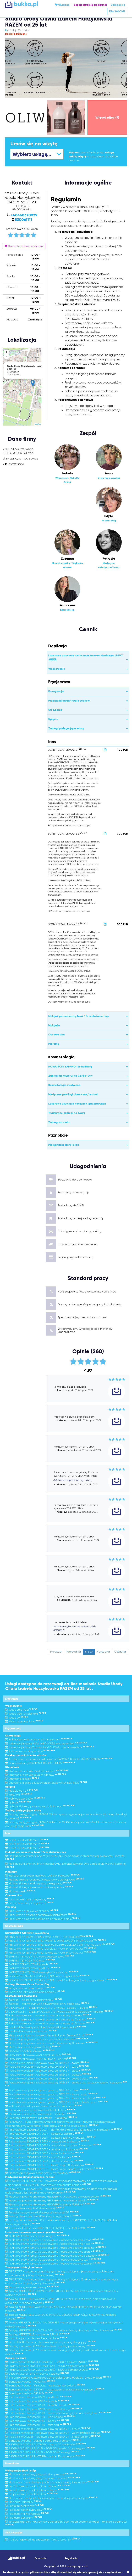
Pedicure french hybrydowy (28, 2509)
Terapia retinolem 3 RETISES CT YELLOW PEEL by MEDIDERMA (50, 2228)
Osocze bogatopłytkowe (29, 2051)
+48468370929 (24, 215)
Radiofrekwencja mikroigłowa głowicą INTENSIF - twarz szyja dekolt (55, 2098)
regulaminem (113, 2572)
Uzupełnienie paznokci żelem (31, 2494)
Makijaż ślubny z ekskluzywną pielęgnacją (38, 1883)
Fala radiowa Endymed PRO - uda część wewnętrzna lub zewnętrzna (58, 2413)
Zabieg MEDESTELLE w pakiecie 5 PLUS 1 (37, 2334)
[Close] (127, 2572)
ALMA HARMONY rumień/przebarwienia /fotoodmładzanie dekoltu (55, 2247)
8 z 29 (88, 1651)
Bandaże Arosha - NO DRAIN (30, 2381)
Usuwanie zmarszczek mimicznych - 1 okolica (40, 2110)
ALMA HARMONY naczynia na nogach (37, 2236)
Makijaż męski (20, 1891)
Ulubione (62, 4)
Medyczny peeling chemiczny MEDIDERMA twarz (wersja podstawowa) (58, 2196)
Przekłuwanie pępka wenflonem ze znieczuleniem (42, 1918)
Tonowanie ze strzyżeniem (30, 1751)
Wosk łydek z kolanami (25, 1713)
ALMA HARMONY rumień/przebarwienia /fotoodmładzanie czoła (54, 2240)
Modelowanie (21, 1790)
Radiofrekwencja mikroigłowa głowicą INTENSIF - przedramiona (53, 2436)
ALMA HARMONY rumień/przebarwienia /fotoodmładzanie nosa (54, 2243)
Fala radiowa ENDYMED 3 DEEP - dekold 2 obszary (44, 2161)
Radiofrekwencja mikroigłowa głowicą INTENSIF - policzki (48, 2074)
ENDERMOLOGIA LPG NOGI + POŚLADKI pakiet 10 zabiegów (50, 2448)
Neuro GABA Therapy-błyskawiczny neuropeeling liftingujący (50, 2342)
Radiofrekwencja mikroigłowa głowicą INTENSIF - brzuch (48, 2428)
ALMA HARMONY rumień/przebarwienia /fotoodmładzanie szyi (53, 2259)
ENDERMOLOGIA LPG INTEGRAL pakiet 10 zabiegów (45, 2456)
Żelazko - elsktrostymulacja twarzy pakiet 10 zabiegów (47, 2003)
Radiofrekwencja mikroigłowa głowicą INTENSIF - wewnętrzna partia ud (58, 2432)
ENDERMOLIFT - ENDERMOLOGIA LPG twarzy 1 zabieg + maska (51, 2007)
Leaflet (38, 424)
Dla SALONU (117, 11)
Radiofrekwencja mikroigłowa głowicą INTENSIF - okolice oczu (51, 2078)
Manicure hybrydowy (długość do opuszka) (40, 2474)
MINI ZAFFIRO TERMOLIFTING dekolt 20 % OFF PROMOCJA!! (50, 1948)
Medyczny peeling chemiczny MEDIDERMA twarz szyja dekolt (51, 2200)
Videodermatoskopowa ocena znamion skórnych (43, 2106)
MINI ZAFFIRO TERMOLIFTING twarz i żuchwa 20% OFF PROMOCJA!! (55, 1940)
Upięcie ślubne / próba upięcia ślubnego (40, 1806)
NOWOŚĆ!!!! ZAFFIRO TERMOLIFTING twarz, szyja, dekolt (47, 1976)
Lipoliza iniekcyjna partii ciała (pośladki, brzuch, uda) (45, 2027)
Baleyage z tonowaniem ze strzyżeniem (38, 1739)
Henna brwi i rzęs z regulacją (29, 1903)
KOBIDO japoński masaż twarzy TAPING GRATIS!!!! (42, 2539)
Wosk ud (16, 1717)
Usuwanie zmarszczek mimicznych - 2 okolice (40, 2114)
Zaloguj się (118, 4)
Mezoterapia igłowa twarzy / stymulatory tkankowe (46, 2039)
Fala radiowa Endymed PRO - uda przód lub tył (43, 2409)
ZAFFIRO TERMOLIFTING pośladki (32, 1968)
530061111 (23, 219)
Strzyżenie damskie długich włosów (35, 1774)
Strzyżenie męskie (22, 1778)
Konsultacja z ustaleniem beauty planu (36, 2338)
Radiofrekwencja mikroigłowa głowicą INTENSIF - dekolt (47, 2070)
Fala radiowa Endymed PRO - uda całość (40, 2417)
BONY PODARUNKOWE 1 (26, 1840)
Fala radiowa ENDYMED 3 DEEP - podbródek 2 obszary (47, 2141)
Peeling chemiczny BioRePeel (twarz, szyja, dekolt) (43, 2216)
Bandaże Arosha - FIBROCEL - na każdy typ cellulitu (45, 2385)
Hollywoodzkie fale (25, 1798)
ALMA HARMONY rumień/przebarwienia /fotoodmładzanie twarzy (55, 2263)
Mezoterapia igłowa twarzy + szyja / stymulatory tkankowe (51, 2043)
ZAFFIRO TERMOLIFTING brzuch (31, 1964)
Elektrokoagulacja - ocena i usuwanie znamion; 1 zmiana (48, 2015)
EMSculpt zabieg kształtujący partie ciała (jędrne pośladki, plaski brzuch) (58, 2377)
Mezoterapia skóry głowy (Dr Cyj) (32, 2047)
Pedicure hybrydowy (24, 2505)
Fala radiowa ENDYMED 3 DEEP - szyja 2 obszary (42, 2157)
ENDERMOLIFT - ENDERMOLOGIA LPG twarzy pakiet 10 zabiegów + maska (59, 2011)
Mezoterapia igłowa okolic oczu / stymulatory (43, 2173)
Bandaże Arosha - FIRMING (29, 2393)
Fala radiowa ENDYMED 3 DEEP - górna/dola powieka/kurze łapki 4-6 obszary (63, 2129)
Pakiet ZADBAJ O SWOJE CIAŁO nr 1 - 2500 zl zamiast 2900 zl (51, 2362)
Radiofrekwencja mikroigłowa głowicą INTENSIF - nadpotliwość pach (56, 2102)
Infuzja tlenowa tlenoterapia (30, 1988)
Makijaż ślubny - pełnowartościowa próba (39, 1887)
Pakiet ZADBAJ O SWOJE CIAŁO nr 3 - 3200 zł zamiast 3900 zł (52, 2369)
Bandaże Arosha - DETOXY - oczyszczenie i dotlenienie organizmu (54, 2389)
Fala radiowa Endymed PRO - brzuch (37, 2401)
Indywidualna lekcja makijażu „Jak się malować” (42, 1875)
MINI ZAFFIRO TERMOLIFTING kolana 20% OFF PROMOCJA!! (50, 1952)
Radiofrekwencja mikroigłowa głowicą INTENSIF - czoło (47, 2090)
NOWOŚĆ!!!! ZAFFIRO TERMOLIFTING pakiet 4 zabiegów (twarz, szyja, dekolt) (61, 1980)
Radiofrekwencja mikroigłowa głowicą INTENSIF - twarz (47, 2062)
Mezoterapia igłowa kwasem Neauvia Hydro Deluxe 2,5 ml (49, 2035)
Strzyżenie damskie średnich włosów (36, 1771)
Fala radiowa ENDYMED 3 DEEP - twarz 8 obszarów (44, 2153)
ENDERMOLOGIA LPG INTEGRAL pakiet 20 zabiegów (45, 2444)
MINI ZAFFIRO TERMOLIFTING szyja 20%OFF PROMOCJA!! (49, 1937)
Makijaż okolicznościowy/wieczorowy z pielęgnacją (44, 1879)
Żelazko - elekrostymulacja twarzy (33, 1999)
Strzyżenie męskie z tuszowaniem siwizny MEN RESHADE (46, 1782)
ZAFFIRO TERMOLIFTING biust (30, 1960)
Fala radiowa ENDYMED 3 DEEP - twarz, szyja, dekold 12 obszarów (54, 2169)
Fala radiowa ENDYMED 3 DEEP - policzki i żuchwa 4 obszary (50, 2137)
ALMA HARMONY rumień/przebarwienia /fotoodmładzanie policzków (57, 2255)
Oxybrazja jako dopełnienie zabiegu (35, 1992)
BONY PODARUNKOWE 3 (27, 1848)
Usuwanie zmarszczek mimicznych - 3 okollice (41, 2117)
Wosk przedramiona (24, 1721)
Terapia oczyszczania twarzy (32, 2287)
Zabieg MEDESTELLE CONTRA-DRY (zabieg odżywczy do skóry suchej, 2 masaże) (63, 2330)
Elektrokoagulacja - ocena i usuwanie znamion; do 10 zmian (50, 2019)
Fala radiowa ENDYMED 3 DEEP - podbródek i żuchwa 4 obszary (53, 2145)
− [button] (7, 356)
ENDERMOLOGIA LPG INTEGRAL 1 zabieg (37, 2373)
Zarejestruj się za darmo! (90, 4)
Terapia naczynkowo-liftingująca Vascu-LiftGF (42, 2212)
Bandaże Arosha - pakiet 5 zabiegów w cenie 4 (43, 2440)
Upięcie (18, 1802)
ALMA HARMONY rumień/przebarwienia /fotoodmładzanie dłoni (54, 2251)
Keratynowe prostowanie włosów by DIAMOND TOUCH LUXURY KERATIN (59, 1759)
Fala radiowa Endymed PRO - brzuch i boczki (42, 2405)
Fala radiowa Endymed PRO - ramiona (38, 2424)
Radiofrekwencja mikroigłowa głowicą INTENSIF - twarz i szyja (51, 2094)
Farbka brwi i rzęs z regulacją (29, 1899)
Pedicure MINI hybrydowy (27, 2513)
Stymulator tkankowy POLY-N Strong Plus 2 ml (40, 2059)
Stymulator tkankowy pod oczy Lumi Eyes (38, 2055)
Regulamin (71, 2558)
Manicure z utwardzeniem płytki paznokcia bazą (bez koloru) (52, 2482)
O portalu (41, 2558)
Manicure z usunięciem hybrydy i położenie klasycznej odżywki (51, 2498)
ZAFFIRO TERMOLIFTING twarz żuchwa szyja (39, 1956)
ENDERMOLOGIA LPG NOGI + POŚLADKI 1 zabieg (42, 2452)
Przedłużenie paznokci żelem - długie (37, 2490)
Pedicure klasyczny (23, 2517)
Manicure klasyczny (23, 2501)
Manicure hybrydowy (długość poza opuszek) (42, 2478)
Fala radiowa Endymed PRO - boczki (37, 2420)
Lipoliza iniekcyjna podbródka (31, 2031)
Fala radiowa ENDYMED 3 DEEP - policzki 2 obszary (44, 2133)
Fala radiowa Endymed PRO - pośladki (38, 2397)
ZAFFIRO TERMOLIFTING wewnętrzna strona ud (41, 1972)
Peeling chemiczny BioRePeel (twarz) (34, 2208)
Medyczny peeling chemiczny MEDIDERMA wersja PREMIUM (50, 2204)
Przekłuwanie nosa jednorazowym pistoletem (40, 1914)
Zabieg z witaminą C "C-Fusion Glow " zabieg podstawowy (50, 2346)
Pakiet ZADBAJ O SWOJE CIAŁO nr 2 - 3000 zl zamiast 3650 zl (52, 2366)
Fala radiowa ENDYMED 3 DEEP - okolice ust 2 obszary (46, 2149)
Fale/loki (18, 1794)
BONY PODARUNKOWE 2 (27, 1844)
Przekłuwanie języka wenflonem (31, 1911)
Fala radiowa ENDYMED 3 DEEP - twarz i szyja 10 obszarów (49, 2165)
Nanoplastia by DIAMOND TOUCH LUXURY (40, 1763)
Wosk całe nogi (21, 1709)
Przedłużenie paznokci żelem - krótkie (37, 2486)
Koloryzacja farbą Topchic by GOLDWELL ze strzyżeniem (49, 1747)
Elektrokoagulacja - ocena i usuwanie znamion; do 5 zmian (50, 2023)
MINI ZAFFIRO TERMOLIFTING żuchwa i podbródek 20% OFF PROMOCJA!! (59, 1944)
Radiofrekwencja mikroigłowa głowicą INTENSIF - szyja (47, 2066)
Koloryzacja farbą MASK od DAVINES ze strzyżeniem (46, 1743)
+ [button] (7, 352)
